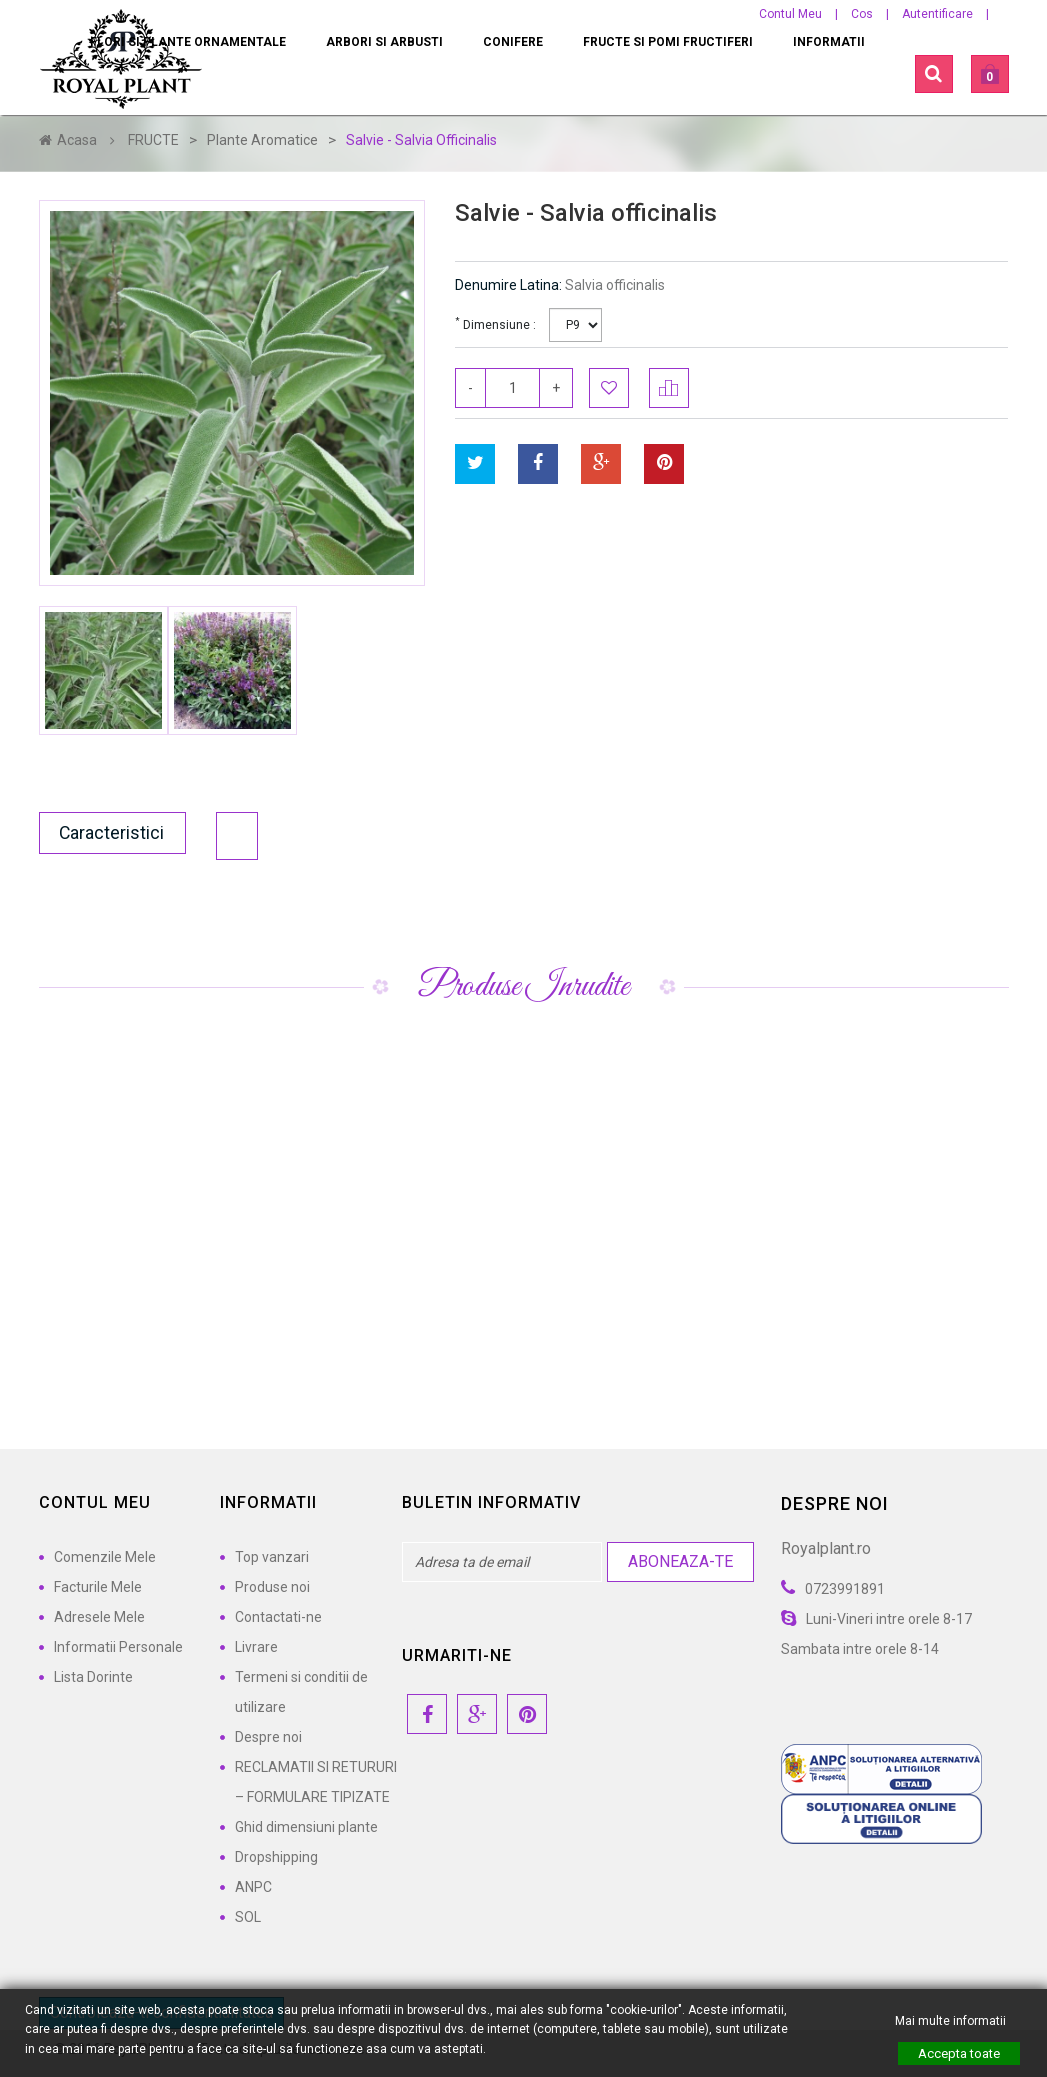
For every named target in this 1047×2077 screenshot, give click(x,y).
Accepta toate (959, 2053)
